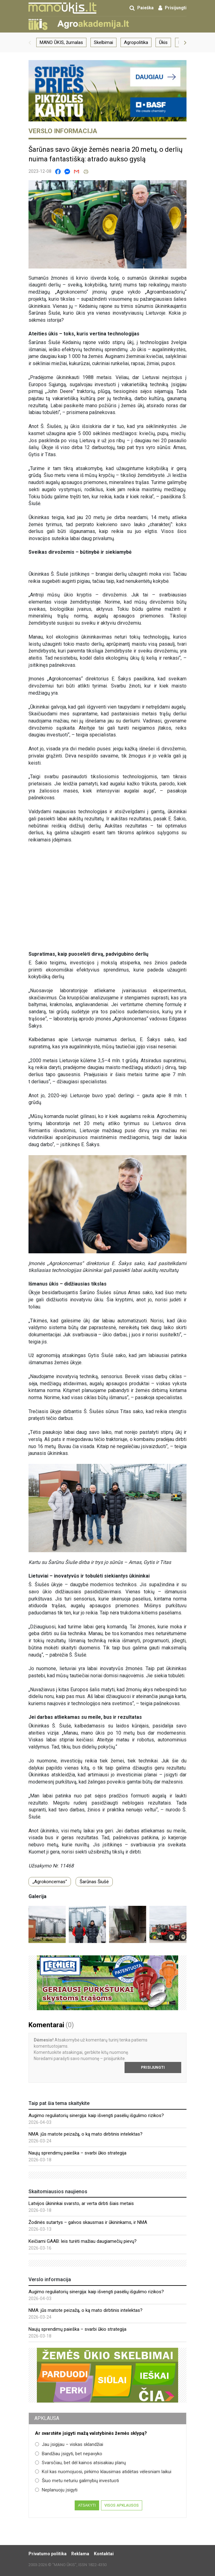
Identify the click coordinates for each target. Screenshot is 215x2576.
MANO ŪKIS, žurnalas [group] (61, 42)
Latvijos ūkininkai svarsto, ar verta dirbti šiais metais (81, 2203)
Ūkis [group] (163, 42)
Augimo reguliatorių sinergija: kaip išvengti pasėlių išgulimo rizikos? (96, 2115)
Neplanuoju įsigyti (56, 2490)
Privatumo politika (48, 2553)
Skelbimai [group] (103, 42)
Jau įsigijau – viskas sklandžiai (69, 2444)
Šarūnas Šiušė (94, 1881)
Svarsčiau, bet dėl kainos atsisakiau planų (80, 2462)
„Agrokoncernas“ (50, 1881)
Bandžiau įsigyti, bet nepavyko (68, 2453)
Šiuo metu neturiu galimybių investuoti (77, 2480)
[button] (30, 42)
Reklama (80, 2553)
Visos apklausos (121, 2505)
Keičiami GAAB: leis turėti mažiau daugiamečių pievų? (83, 2241)
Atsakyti (87, 2505)
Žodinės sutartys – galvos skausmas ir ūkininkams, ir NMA (88, 2222)
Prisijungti (153, 2067)
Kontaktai (104, 2553)
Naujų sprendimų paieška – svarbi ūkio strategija (77, 2153)
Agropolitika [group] (136, 42)
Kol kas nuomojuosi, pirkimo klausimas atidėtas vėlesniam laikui (103, 2471)
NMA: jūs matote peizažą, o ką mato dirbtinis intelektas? (86, 2134)
